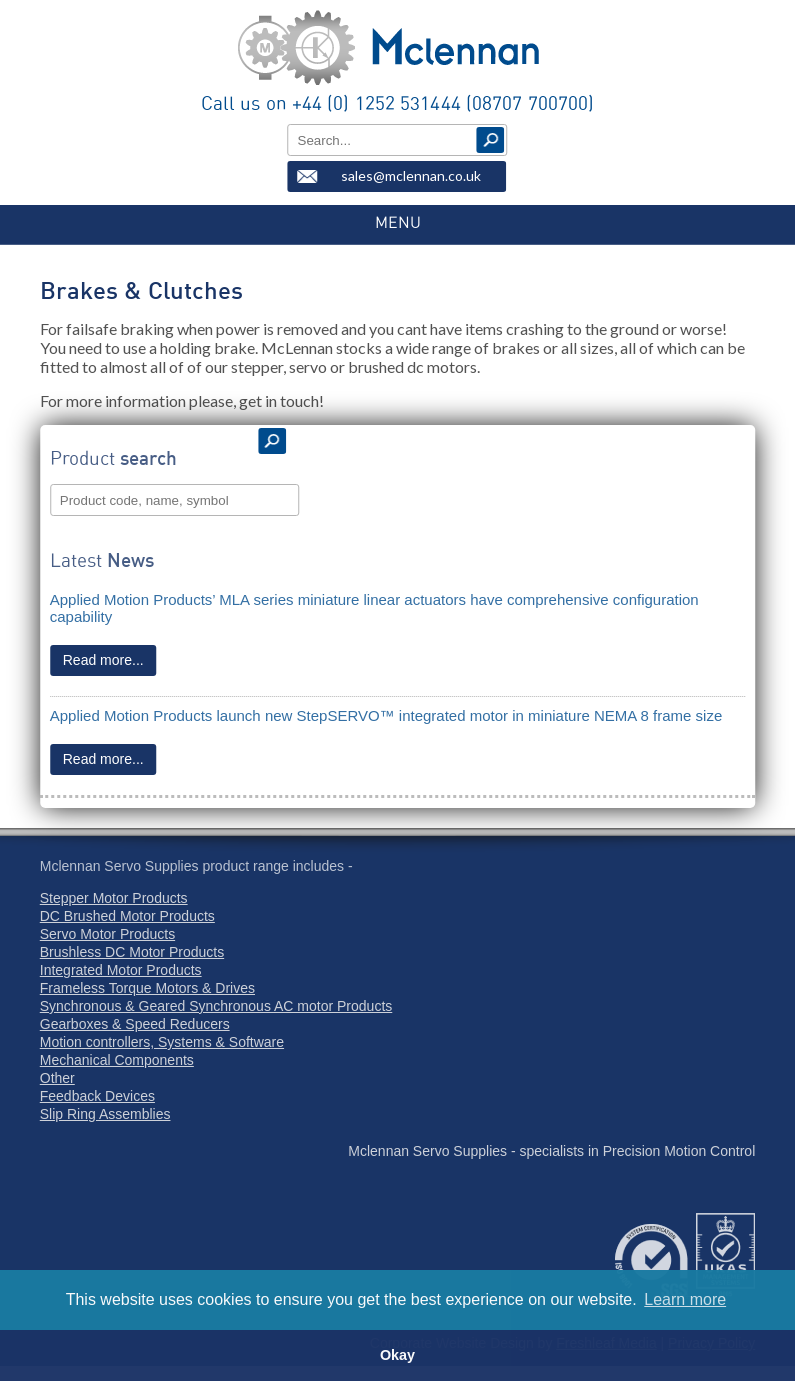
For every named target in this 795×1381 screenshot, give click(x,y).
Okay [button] (397, 1355)
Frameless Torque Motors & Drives (147, 988)
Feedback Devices (97, 1096)
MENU (398, 223)
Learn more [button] (685, 1299)
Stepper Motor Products (114, 898)
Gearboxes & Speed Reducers (135, 1024)
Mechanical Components (117, 1060)
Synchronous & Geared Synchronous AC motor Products (216, 1006)
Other (57, 1078)
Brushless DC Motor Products (132, 952)
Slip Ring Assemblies (105, 1114)
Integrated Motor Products (121, 970)
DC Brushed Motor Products (127, 916)
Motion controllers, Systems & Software (162, 1042)
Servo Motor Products (107, 934)
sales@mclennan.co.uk (411, 175)
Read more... (103, 660)
